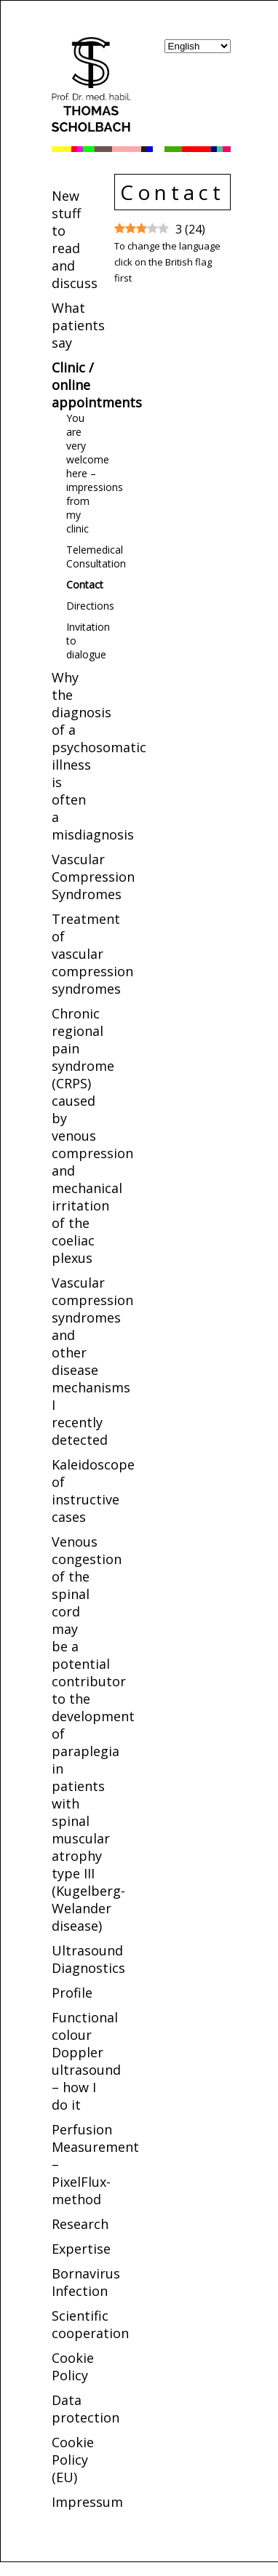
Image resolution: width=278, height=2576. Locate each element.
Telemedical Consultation (96, 556)
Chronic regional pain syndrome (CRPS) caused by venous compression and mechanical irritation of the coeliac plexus (92, 1136)
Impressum (87, 2502)
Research (80, 2224)
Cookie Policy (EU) (73, 2459)
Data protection (85, 2408)
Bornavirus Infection (86, 2282)
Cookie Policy (73, 2366)
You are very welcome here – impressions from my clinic (94, 473)
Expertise (81, 2248)
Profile (72, 1992)
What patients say (78, 325)
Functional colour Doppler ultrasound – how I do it (86, 2061)
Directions (90, 606)
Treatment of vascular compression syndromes (92, 953)
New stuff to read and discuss (75, 239)
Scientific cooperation (90, 2324)
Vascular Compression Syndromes (93, 876)
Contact (84, 584)
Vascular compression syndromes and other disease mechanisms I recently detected (92, 1361)
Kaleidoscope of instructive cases (93, 1491)
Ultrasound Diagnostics (88, 1959)
